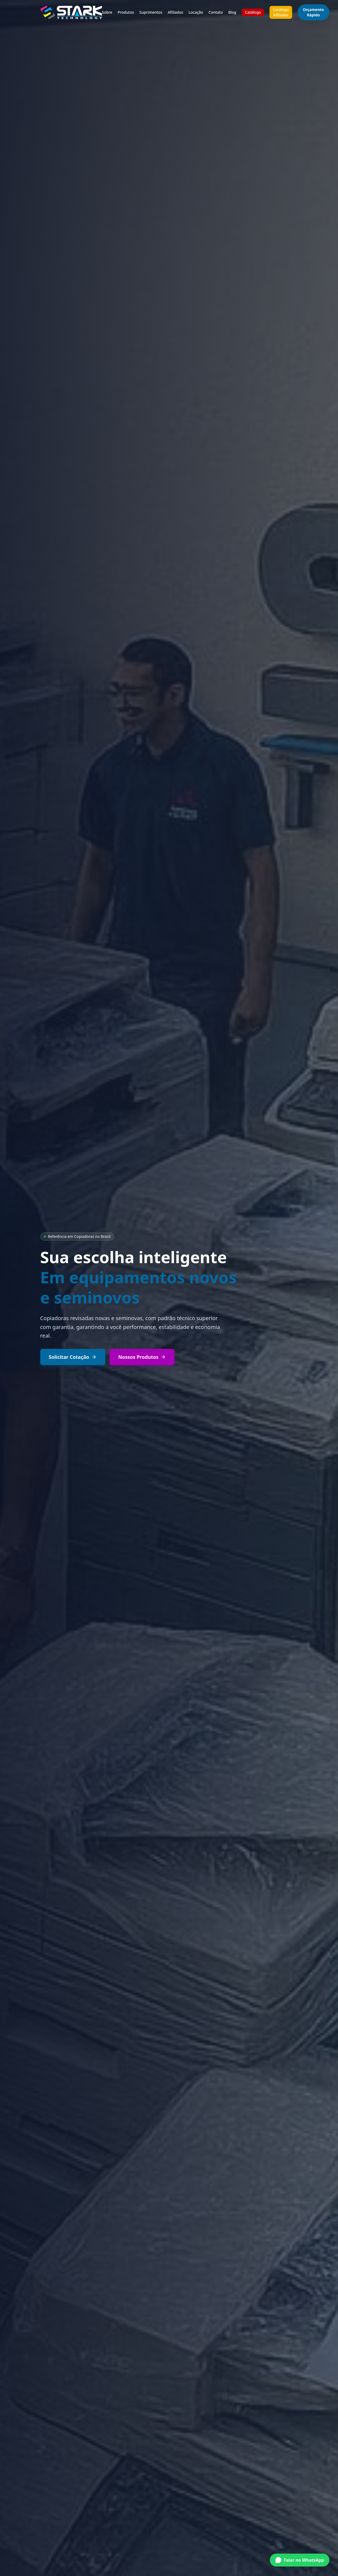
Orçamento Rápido (313, 12)
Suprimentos (150, 12)
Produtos (126, 12)
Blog (232, 12)
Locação (195, 12)
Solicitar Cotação (73, 1357)
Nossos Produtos (142, 1357)
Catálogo (253, 12)
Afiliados (175, 12)
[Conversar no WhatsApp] (299, 2561)
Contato (216, 12)
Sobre (107, 12)
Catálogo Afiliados (281, 12)
